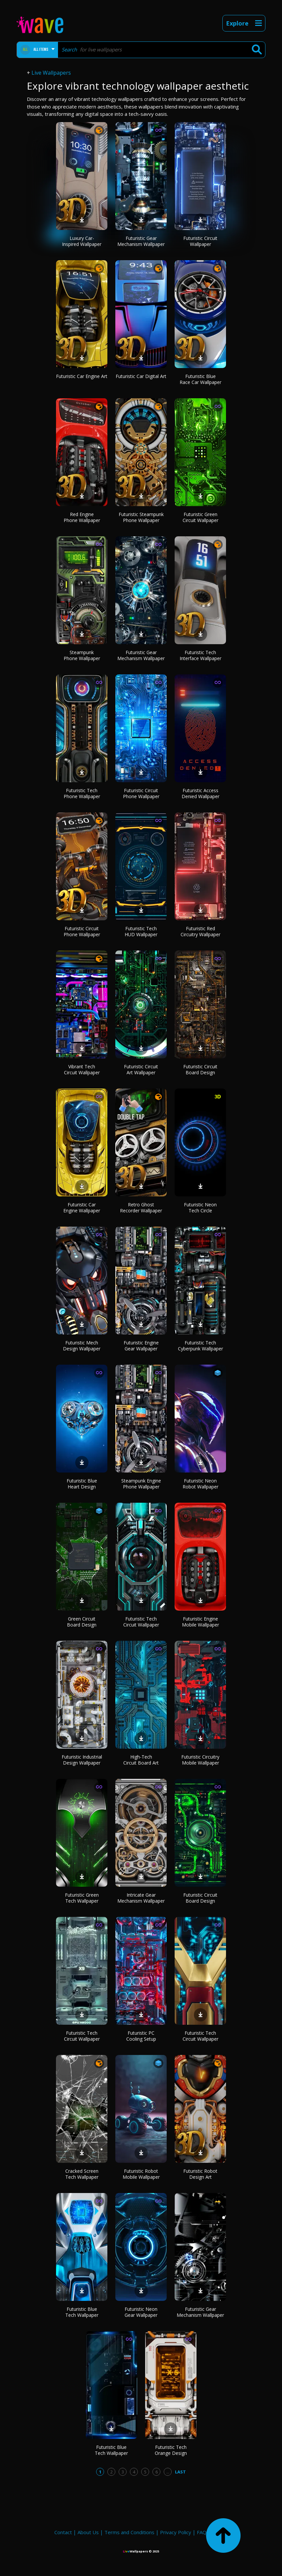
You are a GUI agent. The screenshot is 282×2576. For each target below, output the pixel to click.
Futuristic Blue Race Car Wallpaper (200, 379)
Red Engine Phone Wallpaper (82, 517)
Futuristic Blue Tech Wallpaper (81, 2312)
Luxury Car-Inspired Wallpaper (81, 241)
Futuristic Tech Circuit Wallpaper (141, 1622)
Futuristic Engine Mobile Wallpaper (200, 1622)
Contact (63, 2532)
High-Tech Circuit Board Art (141, 1760)
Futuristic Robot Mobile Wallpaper (141, 2174)
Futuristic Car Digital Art (141, 376)
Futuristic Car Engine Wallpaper (81, 1207)
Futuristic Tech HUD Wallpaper (141, 931)
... (167, 2472)
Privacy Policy (175, 2532)
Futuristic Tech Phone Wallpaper (82, 793)
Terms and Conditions (129, 2532)
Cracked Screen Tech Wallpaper (81, 2174)
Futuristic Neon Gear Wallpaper (141, 2312)
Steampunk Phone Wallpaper (82, 655)
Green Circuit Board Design (81, 1622)
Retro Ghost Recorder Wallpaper (141, 1207)
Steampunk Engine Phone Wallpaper (141, 1483)
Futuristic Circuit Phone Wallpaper (141, 793)
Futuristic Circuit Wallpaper (200, 241)
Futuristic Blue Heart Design (82, 1483)
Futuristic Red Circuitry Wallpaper (200, 931)
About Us (88, 2532)
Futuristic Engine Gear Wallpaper (141, 1345)
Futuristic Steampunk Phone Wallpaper (141, 517)
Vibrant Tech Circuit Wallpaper (82, 1069)
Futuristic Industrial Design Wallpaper (82, 1760)
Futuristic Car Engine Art (81, 376)
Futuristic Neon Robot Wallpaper (200, 1483)
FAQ (201, 2532)
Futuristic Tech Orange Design (171, 2450)
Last (180, 2472)
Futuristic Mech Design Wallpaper (81, 1345)
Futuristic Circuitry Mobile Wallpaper (200, 1760)
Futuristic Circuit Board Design (200, 1069)
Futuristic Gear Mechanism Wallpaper (141, 241)
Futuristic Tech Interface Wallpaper (200, 655)
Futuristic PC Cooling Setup (141, 2036)
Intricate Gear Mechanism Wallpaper (141, 1898)
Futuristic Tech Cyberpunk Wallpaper (200, 1345)
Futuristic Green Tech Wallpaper (82, 1898)
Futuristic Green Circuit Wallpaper (200, 517)
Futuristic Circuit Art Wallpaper (141, 1069)
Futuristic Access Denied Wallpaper (200, 793)
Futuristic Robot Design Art (200, 2174)
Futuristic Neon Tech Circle (200, 1207)
